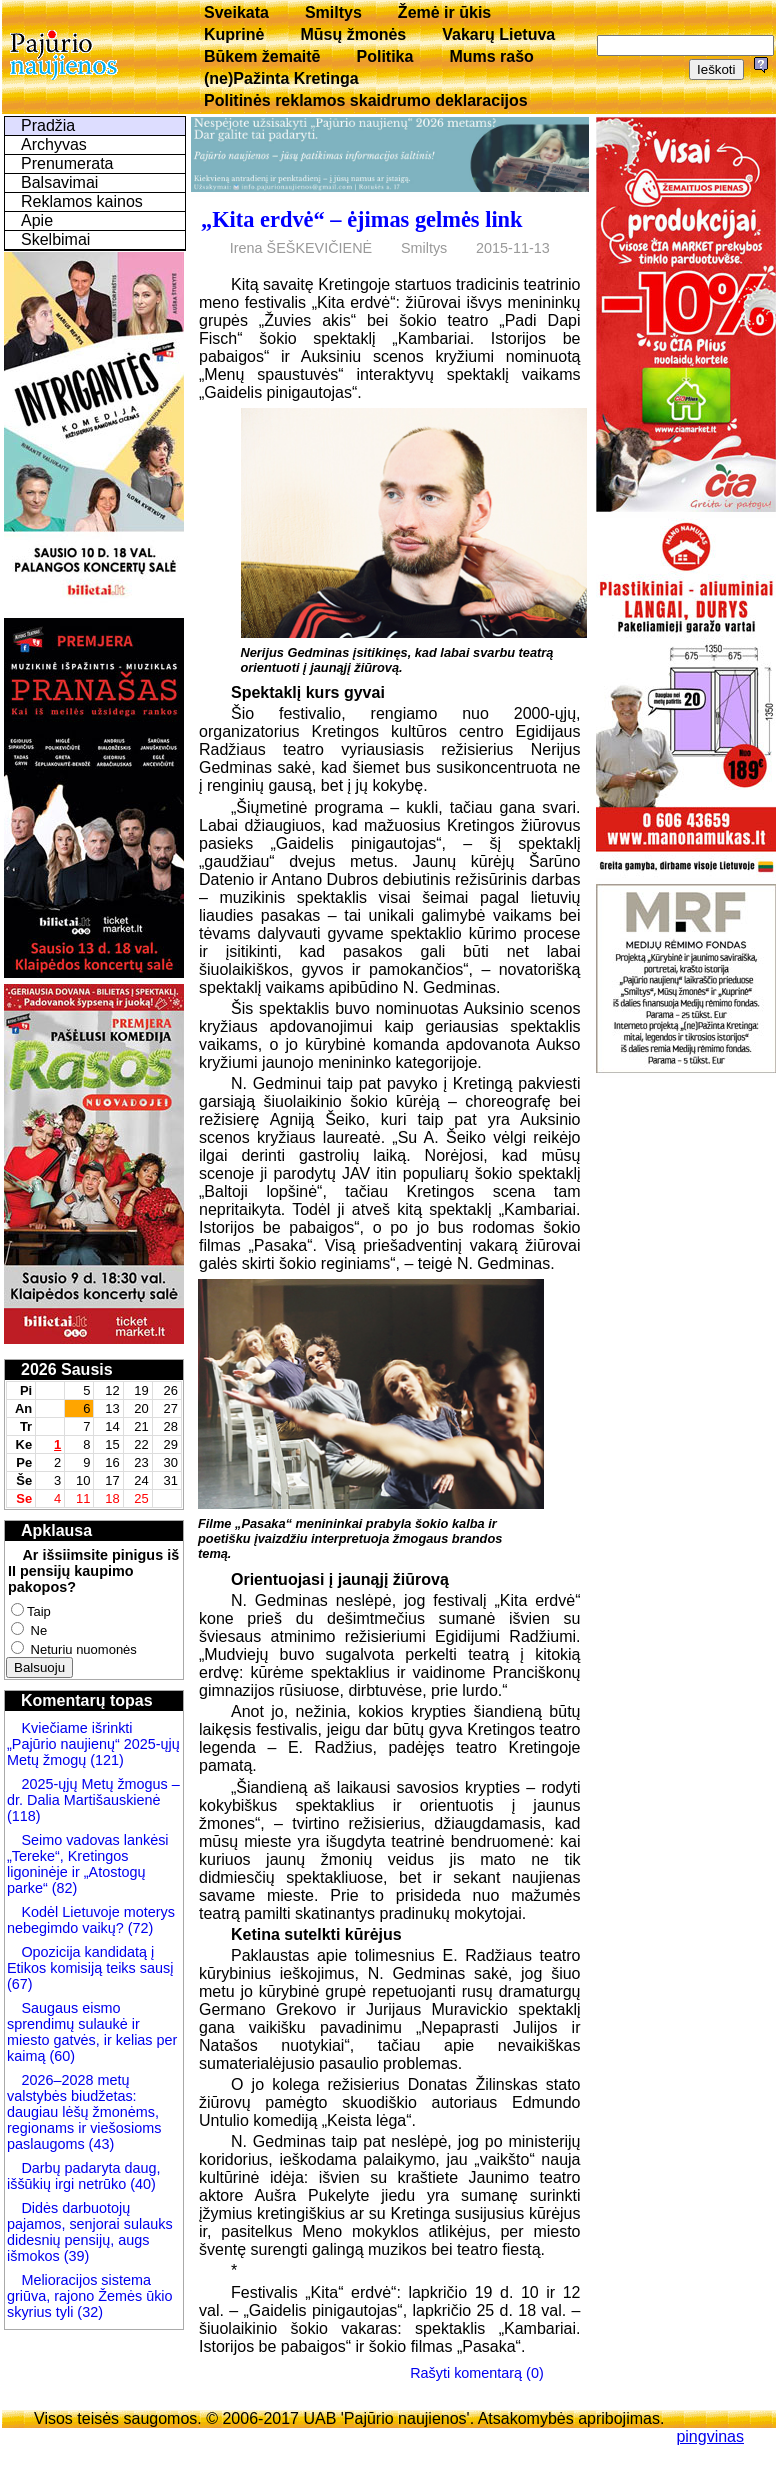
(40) (141, 2184)
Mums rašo (491, 56)
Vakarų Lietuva (498, 34)
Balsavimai (59, 182)
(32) (88, 2312)
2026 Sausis (67, 1369)
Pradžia (48, 125)
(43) (100, 2144)
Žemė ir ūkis (444, 12)
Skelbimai (55, 239)
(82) (65, 1888)
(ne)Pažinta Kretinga (281, 78)
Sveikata (236, 12)
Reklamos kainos (82, 201)
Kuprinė (234, 34)
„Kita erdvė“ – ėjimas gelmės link (362, 219)
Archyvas (54, 144)
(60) (60, 2056)
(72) (139, 1928)
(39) (75, 2256)
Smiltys (333, 12)
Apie (37, 220)
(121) (107, 1760)
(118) (24, 1816)
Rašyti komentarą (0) (477, 2373)
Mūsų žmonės (353, 34)
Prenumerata (67, 163)
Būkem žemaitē (262, 56)
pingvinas (710, 2436)
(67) (20, 1984)
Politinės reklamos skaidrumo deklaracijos (366, 100)
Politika (385, 56)
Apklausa (56, 1530)
